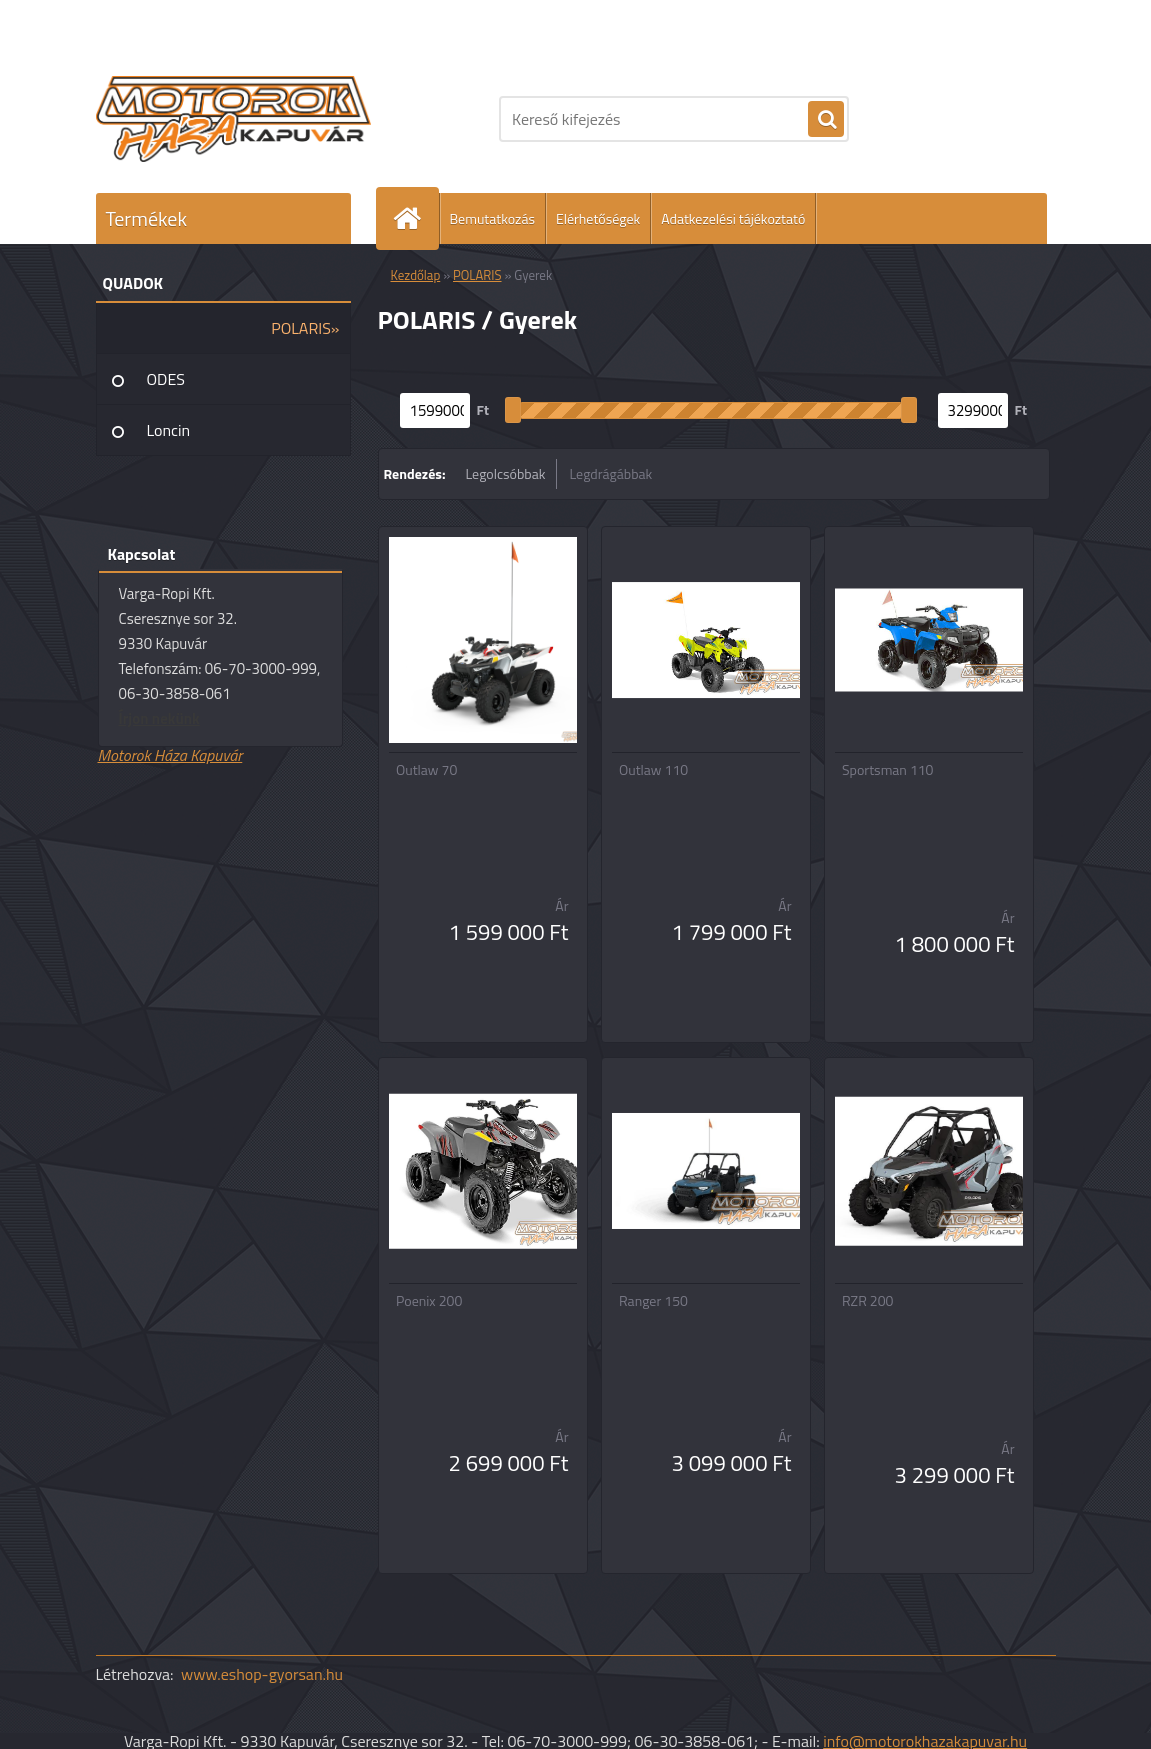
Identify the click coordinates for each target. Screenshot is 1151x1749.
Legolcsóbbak (505, 473)
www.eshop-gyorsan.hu (262, 1674)
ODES (166, 379)
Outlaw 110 (653, 770)
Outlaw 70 (426, 770)
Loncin (169, 430)
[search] (826, 120)
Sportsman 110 (887, 770)
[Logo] (233, 119)
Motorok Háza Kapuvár (170, 755)
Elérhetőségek (598, 218)
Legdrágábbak (610, 473)
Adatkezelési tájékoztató (733, 218)
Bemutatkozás (492, 218)
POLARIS (477, 275)
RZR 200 (867, 1301)
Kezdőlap (416, 275)
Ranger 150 (653, 1301)
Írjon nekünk (159, 718)
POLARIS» (305, 328)
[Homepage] (416, 218)
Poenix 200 (429, 1301)
